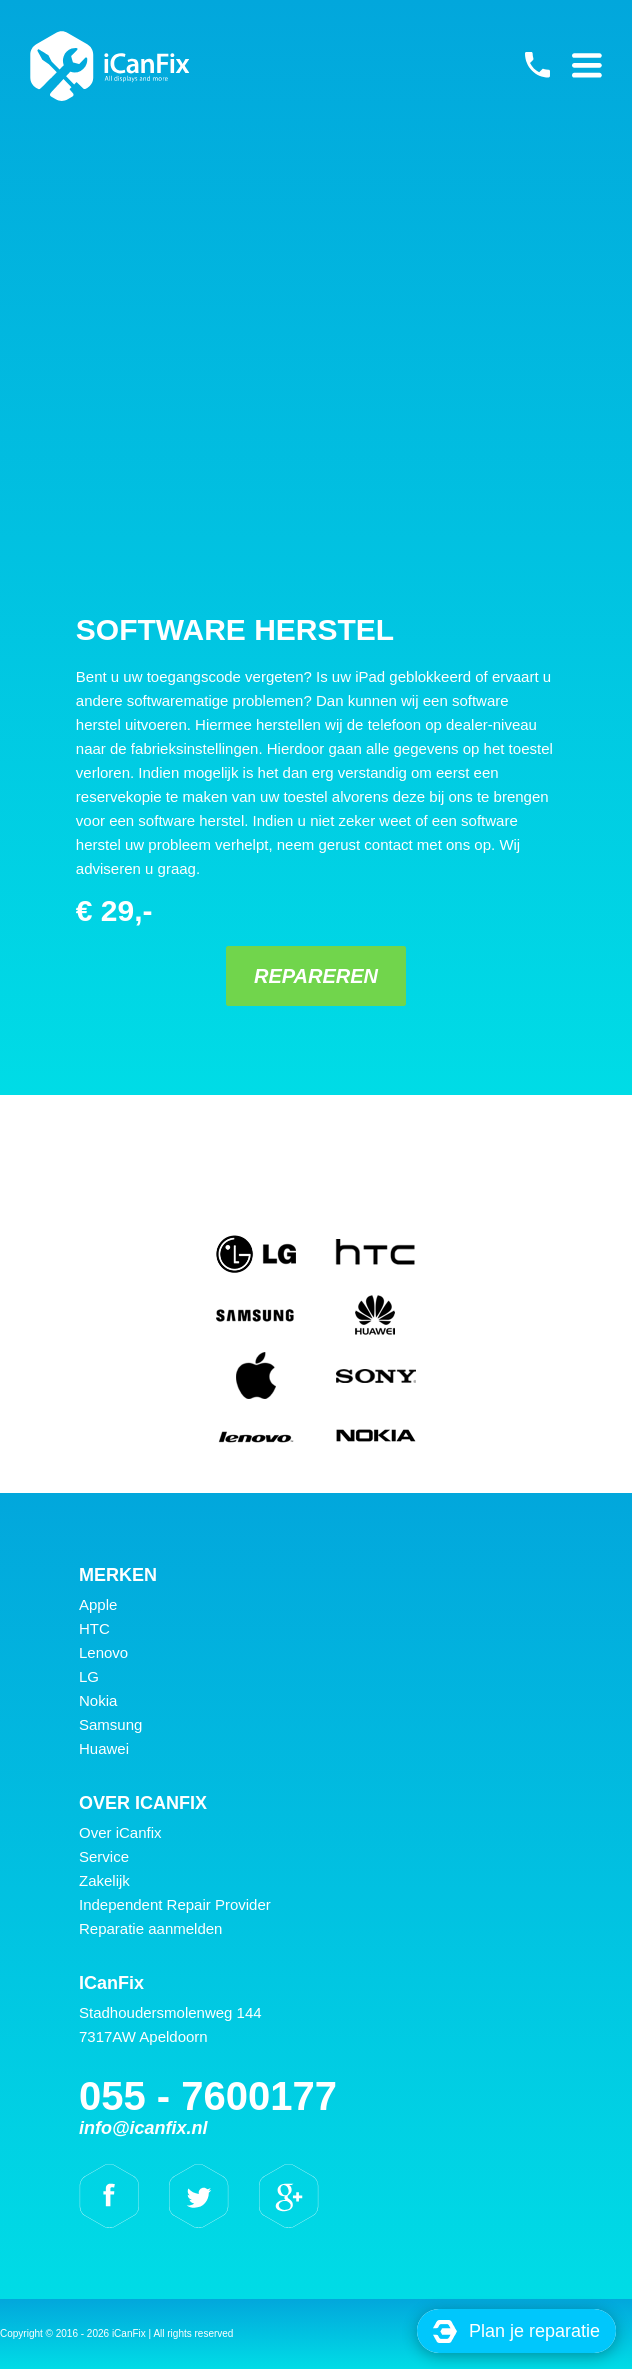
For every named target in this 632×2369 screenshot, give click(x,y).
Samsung (110, 1724)
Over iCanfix (120, 1832)
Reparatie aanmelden (150, 1928)
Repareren (316, 976)
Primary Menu (587, 65)
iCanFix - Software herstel (110, 66)
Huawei (104, 1748)
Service (104, 1856)
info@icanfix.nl (143, 2128)
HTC (94, 1628)
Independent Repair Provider (175, 1904)
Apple (98, 1604)
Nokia (98, 1700)
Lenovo (103, 1652)
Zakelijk (104, 1880)
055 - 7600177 (537, 65)
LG (89, 1676)
